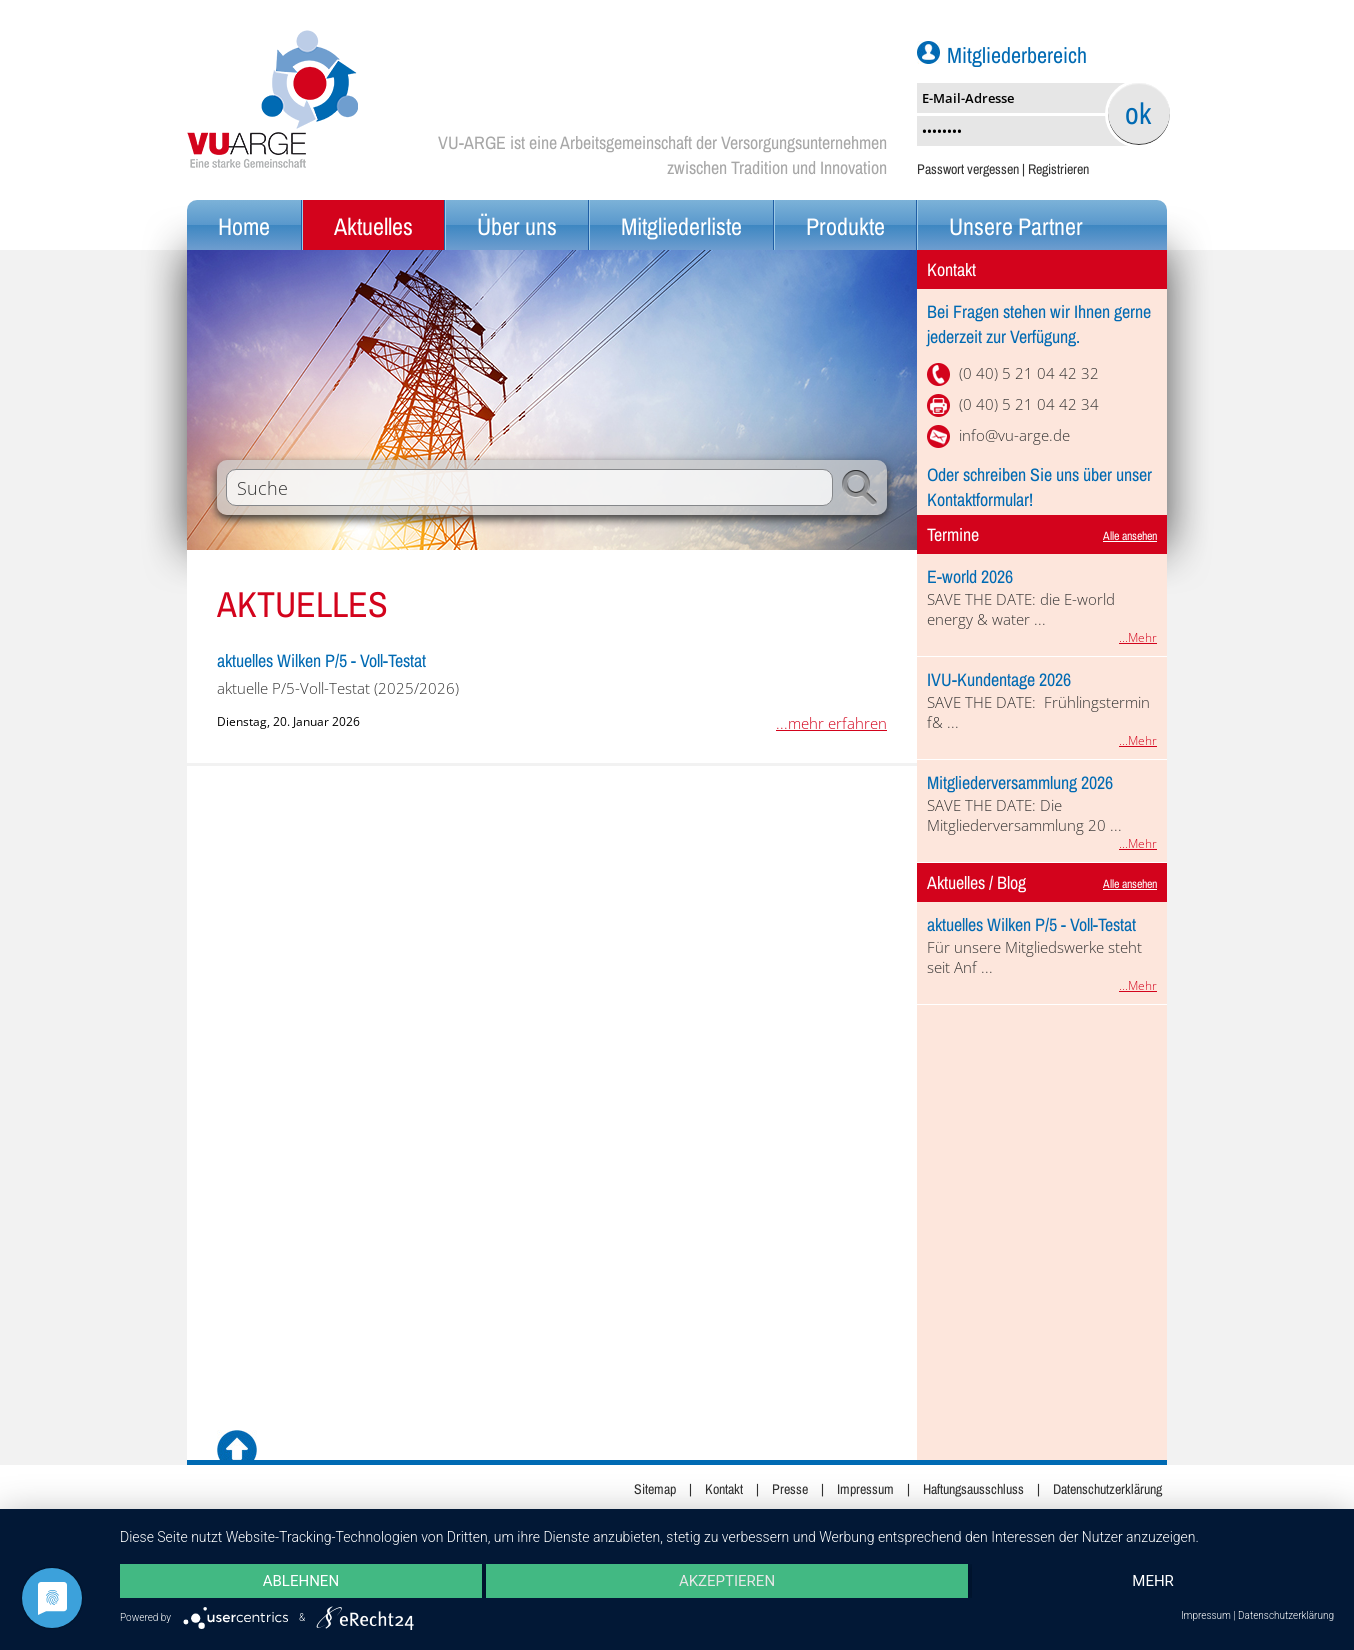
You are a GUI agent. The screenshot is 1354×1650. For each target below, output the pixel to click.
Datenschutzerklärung (1107, 1489)
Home (244, 226)
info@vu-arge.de (1014, 435)
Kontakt (724, 1489)
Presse (790, 1489)
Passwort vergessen (968, 169)
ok (1138, 113)
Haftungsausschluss (973, 1489)
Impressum (865, 1489)
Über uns (517, 226)
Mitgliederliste (681, 226)
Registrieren (1058, 169)
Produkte (845, 226)
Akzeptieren (727, 1581)
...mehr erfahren (831, 723)
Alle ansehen (1130, 536)
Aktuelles (373, 226)
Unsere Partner (1016, 226)
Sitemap (655, 1489)
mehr (1153, 1581)
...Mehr (1138, 637)
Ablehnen (301, 1581)
